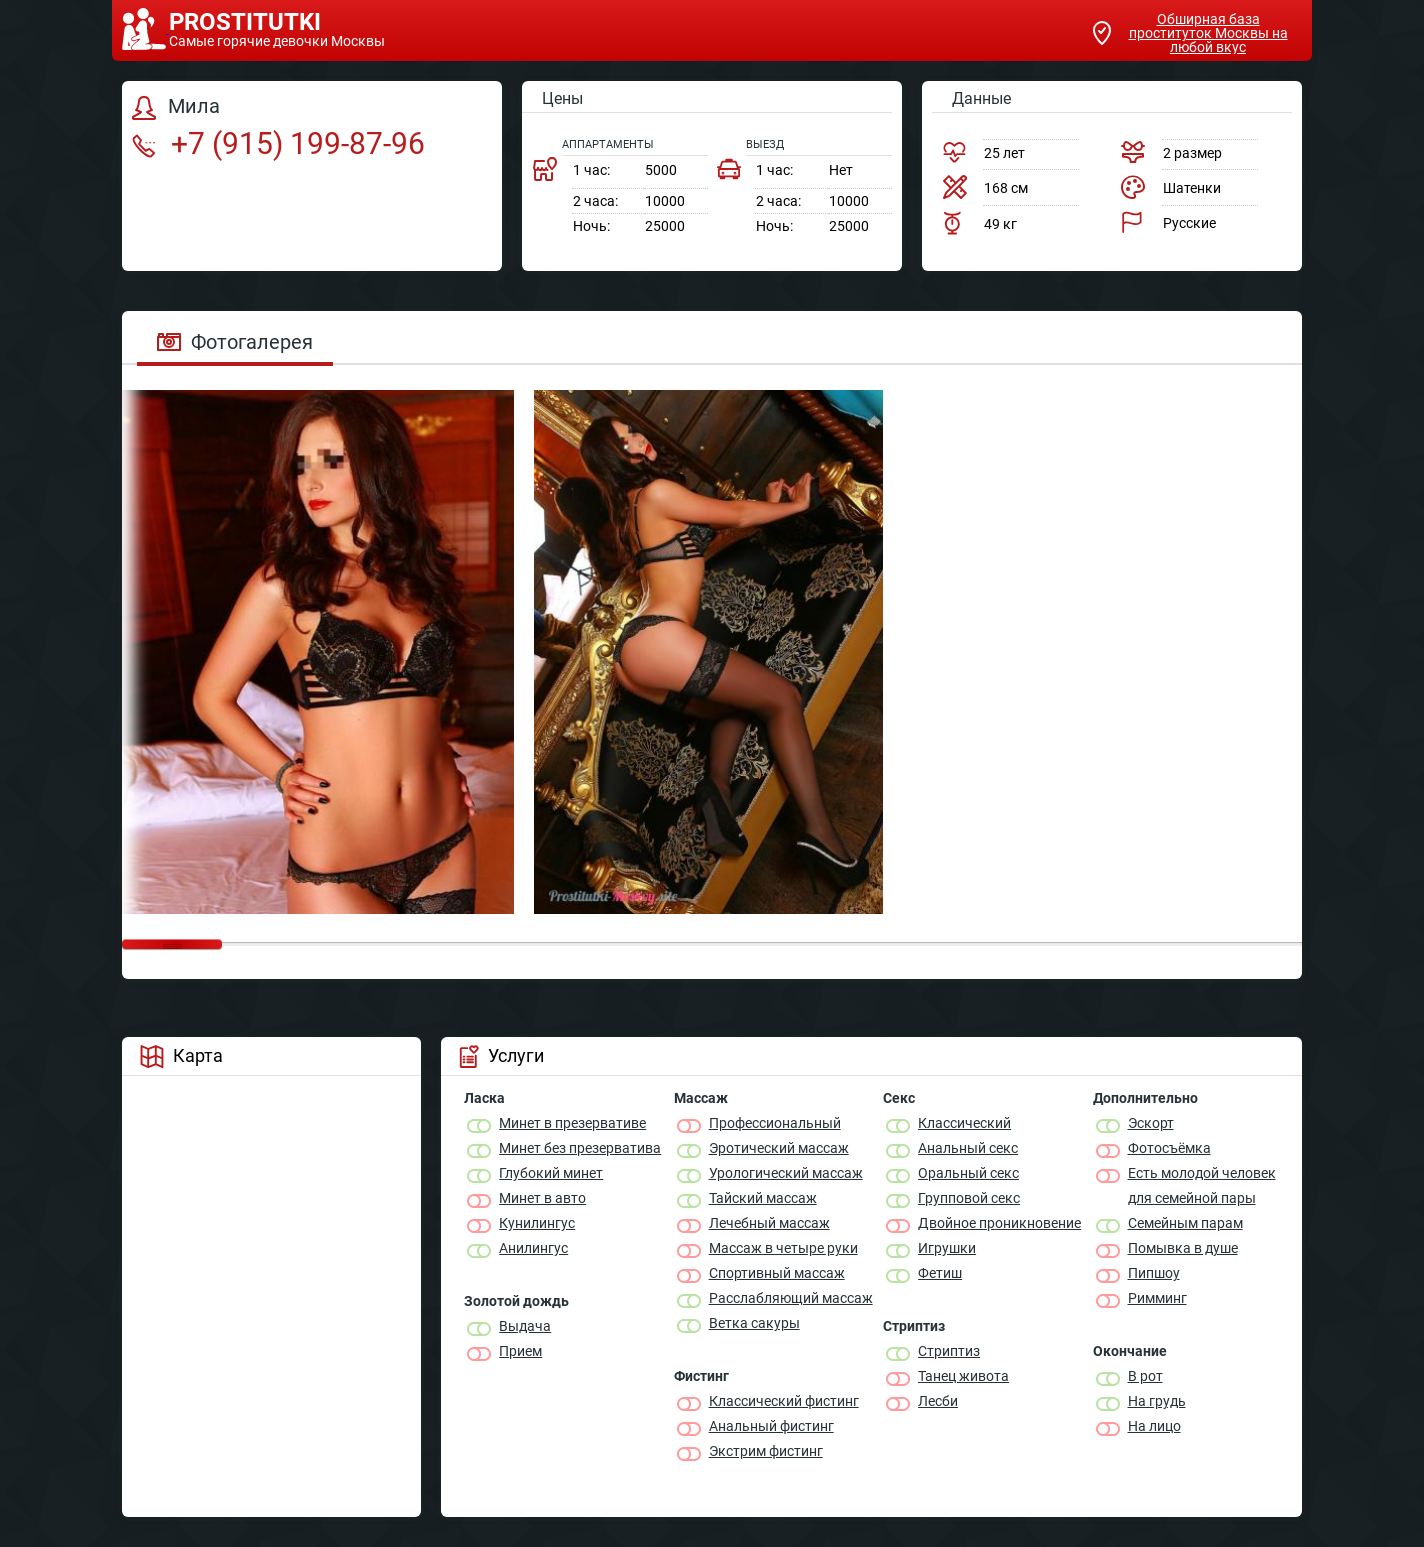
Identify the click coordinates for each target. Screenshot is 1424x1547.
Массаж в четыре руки (783, 1248)
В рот (1145, 1376)
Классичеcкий (964, 1123)
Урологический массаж (786, 1173)
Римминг (1157, 1298)
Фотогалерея (235, 342)
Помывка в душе (1183, 1248)
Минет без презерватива (580, 1148)
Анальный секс (968, 1148)
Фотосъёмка (1169, 1148)
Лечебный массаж (769, 1223)
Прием (520, 1351)
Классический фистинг (784, 1401)
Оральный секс (968, 1173)
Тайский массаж (763, 1198)
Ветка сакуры (754, 1323)
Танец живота (963, 1376)
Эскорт (1151, 1123)
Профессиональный (775, 1123)
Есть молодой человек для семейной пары (1202, 1185)
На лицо (1154, 1426)
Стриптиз (949, 1351)
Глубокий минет (551, 1173)
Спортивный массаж (777, 1273)
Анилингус (533, 1248)
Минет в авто (542, 1198)
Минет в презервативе (572, 1123)
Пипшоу (1154, 1273)
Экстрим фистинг (766, 1451)
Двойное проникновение (999, 1223)
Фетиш (940, 1273)
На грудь (1157, 1401)
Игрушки (947, 1248)
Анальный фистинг (771, 1426)
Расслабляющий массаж (791, 1298)
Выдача (525, 1326)
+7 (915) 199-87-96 (278, 143)
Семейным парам (1185, 1223)
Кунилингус (537, 1223)
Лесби (938, 1401)
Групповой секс (969, 1198)
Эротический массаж (779, 1148)
